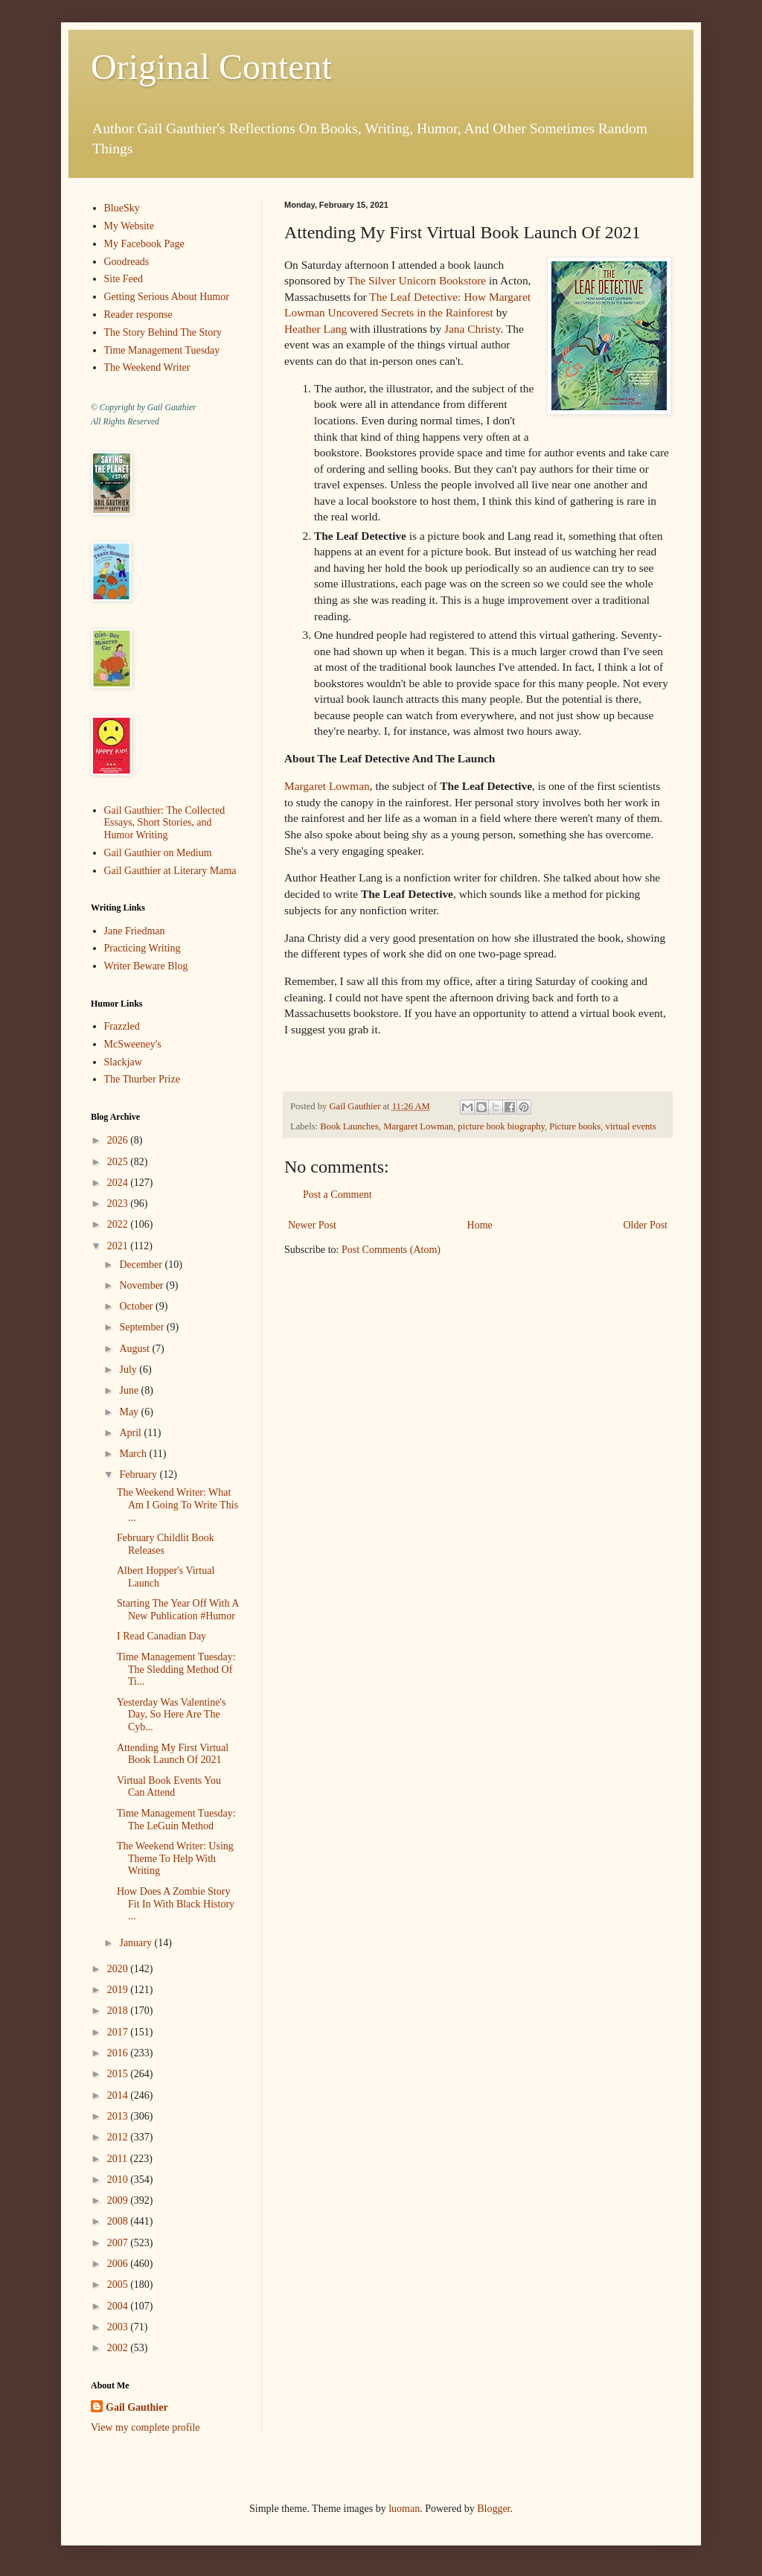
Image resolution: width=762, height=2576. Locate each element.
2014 (119, 2095)
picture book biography (501, 1126)
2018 (119, 2010)
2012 (119, 2137)
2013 (119, 2116)
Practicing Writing (142, 948)
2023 (119, 1203)
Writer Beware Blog (146, 966)
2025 (119, 1161)
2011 (118, 2158)
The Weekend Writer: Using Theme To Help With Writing (175, 1858)
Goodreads (127, 261)
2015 (119, 2073)
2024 (119, 1182)
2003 (119, 2327)
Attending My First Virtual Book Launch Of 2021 (172, 1754)
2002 (119, 2347)
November (142, 1285)
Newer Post (312, 1225)
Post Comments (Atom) (391, 1249)
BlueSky (122, 208)
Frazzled (122, 1026)
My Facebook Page (144, 243)
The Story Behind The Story (163, 332)
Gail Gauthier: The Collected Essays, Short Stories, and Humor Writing (164, 823)
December (141, 1264)
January (136, 1942)
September (142, 1327)
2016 (119, 2053)
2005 (119, 2284)
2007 (119, 2242)
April (131, 1432)
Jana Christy (472, 328)
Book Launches (349, 1126)
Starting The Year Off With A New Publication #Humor (178, 1610)
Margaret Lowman (327, 786)
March (134, 1453)
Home (480, 1225)
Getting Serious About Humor (166, 296)
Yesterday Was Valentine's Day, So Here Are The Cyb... (171, 1715)
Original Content (211, 66)
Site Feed (124, 278)
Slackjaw (123, 1062)
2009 (119, 2200)
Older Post (646, 1225)
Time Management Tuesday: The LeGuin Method (176, 1819)
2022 (119, 1224)
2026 (119, 1140)
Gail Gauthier (137, 2407)
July (129, 1369)
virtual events (631, 1126)
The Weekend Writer (147, 367)
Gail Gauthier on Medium (158, 852)
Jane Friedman (134, 931)
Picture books (575, 1126)
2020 (119, 1968)
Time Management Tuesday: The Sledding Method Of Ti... (176, 1669)
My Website (129, 226)
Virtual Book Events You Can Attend (169, 1787)
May (130, 1412)
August (135, 1348)
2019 (119, 1989)
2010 (119, 2179)
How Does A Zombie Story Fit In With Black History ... (175, 1904)
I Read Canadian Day (161, 1636)
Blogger (493, 2508)
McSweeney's (132, 1044)
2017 (119, 2032)
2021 (119, 1246)
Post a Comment (337, 1194)
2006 (119, 2263)
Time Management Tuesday (162, 350)
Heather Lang (315, 328)
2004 (119, 2306)
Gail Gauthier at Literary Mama (170, 870)
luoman (404, 2508)
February (139, 1474)
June (130, 1390)
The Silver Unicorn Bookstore (417, 280)
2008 (119, 2221)
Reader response (138, 314)
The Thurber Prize (142, 1079)
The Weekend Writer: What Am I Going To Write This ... (177, 1505)
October (137, 1306)
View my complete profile (145, 2427)
